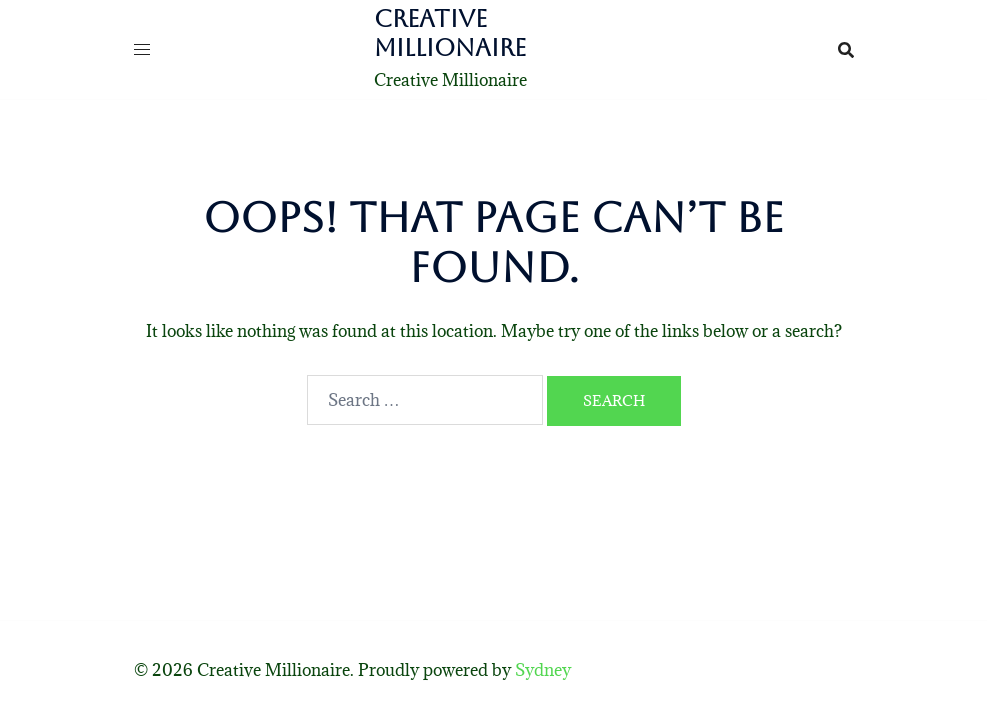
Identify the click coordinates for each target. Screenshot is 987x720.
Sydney (543, 670)
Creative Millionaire (450, 33)
